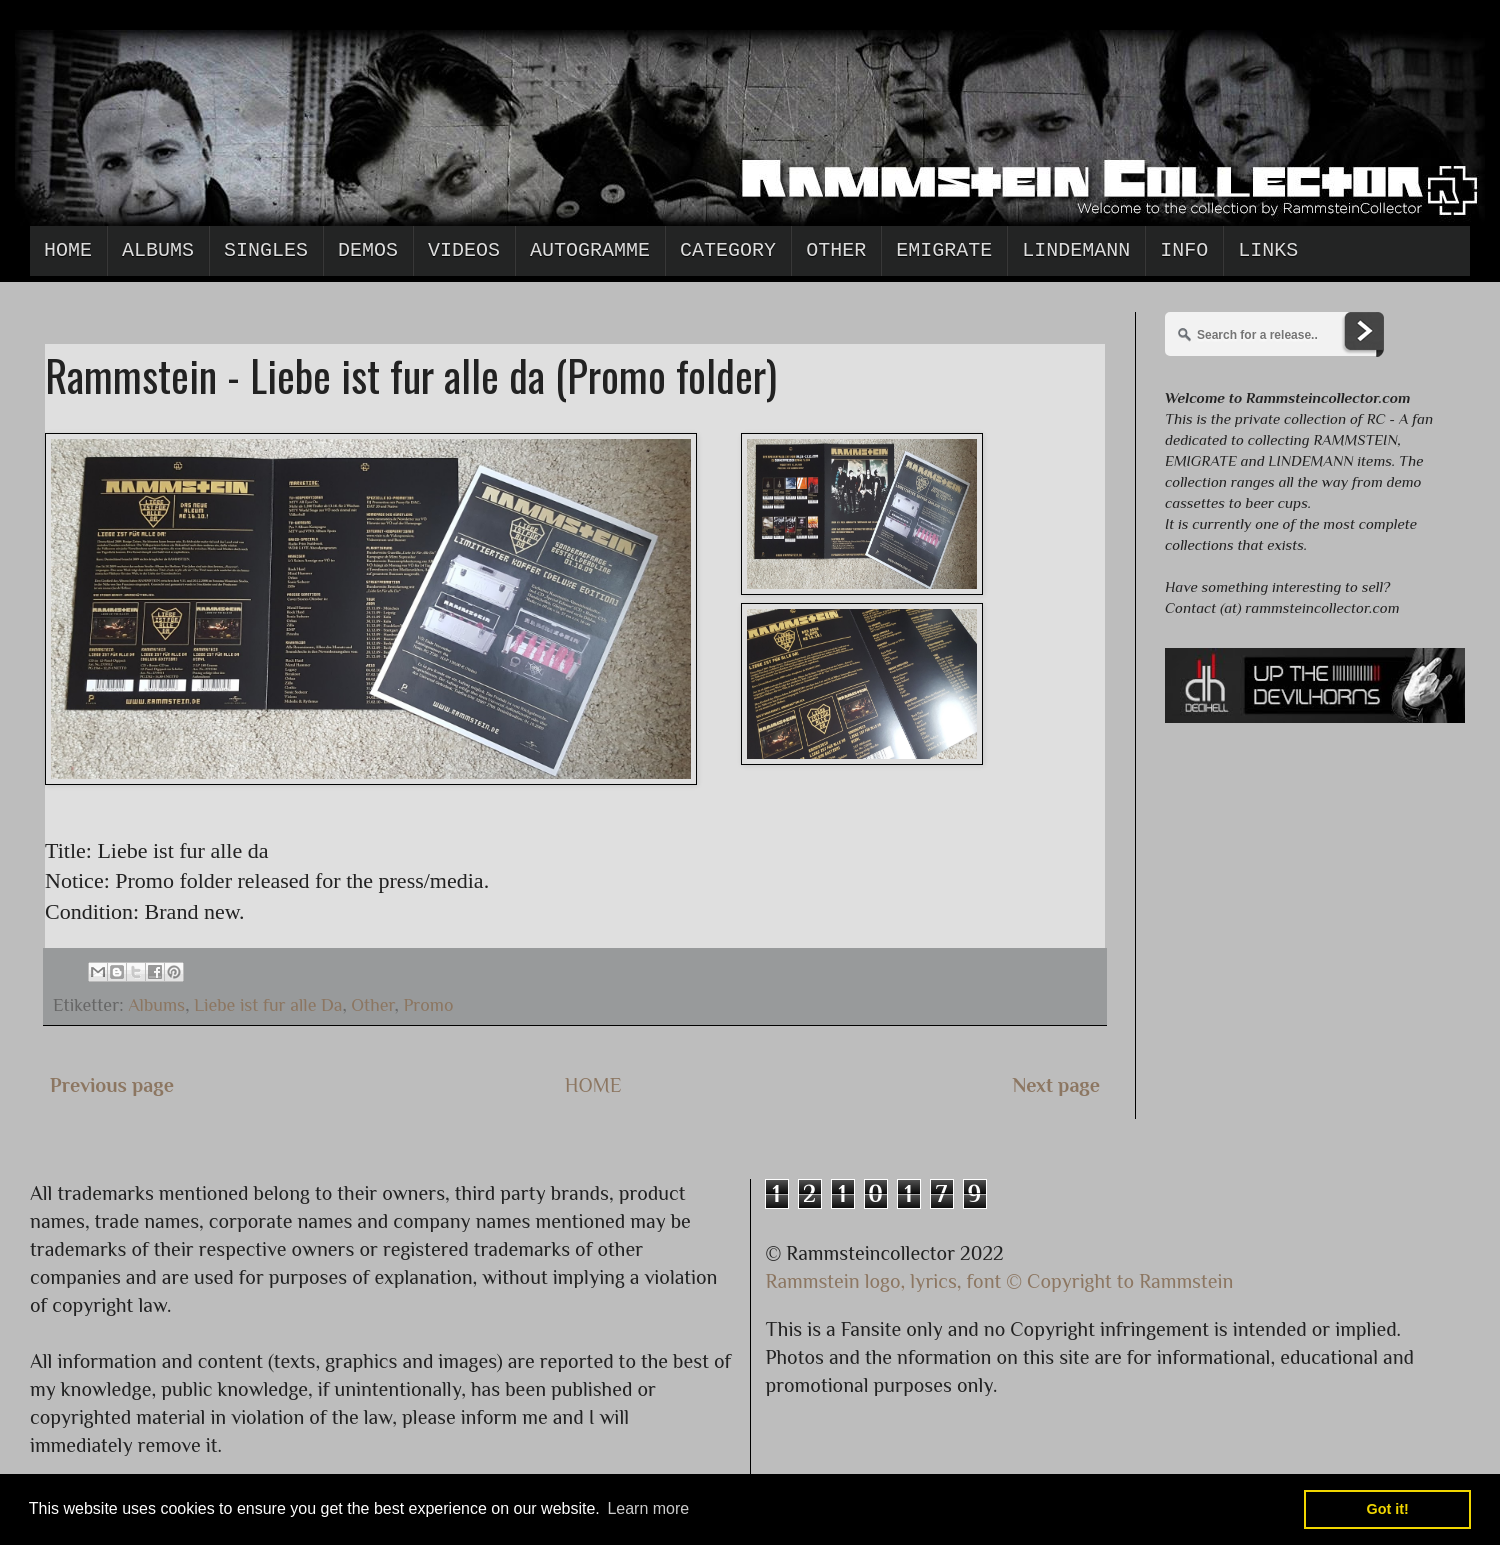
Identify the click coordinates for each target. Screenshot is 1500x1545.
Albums (158, 250)
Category (728, 250)
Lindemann (1076, 250)
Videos (464, 250)
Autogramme (590, 250)
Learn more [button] (648, 1508)
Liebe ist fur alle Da (268, 1005)
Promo (428, 1005)
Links (1268, 250)
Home (68, 250)
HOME (593, 1085)
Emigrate (944, 250)
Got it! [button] (1388, 1509)
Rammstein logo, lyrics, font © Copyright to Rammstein (1000, 1281)
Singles (266, 250)
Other (836, 250)
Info (1184, 250)
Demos (368, 250)
